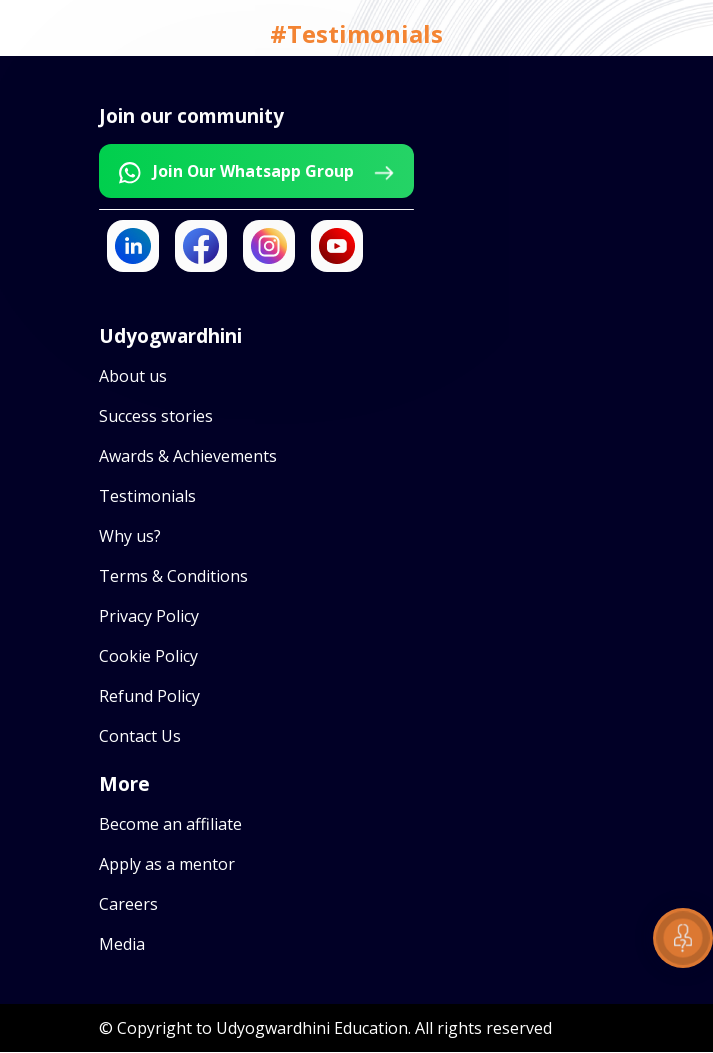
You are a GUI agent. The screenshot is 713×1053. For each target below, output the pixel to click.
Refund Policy (149, 697)
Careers (128, 905)
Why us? (130, 537)
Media (122, 945)
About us (133, 377)
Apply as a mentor (167, 865)
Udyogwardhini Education (312, 1029)
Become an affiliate (170, 825)
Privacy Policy (149, 617)
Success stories (156, 417)
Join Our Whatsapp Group (261, 173)
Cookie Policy (148, 657)
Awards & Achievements (188, 457)
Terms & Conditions (173, 577)
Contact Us (140, 737)
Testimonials (147, 497)
